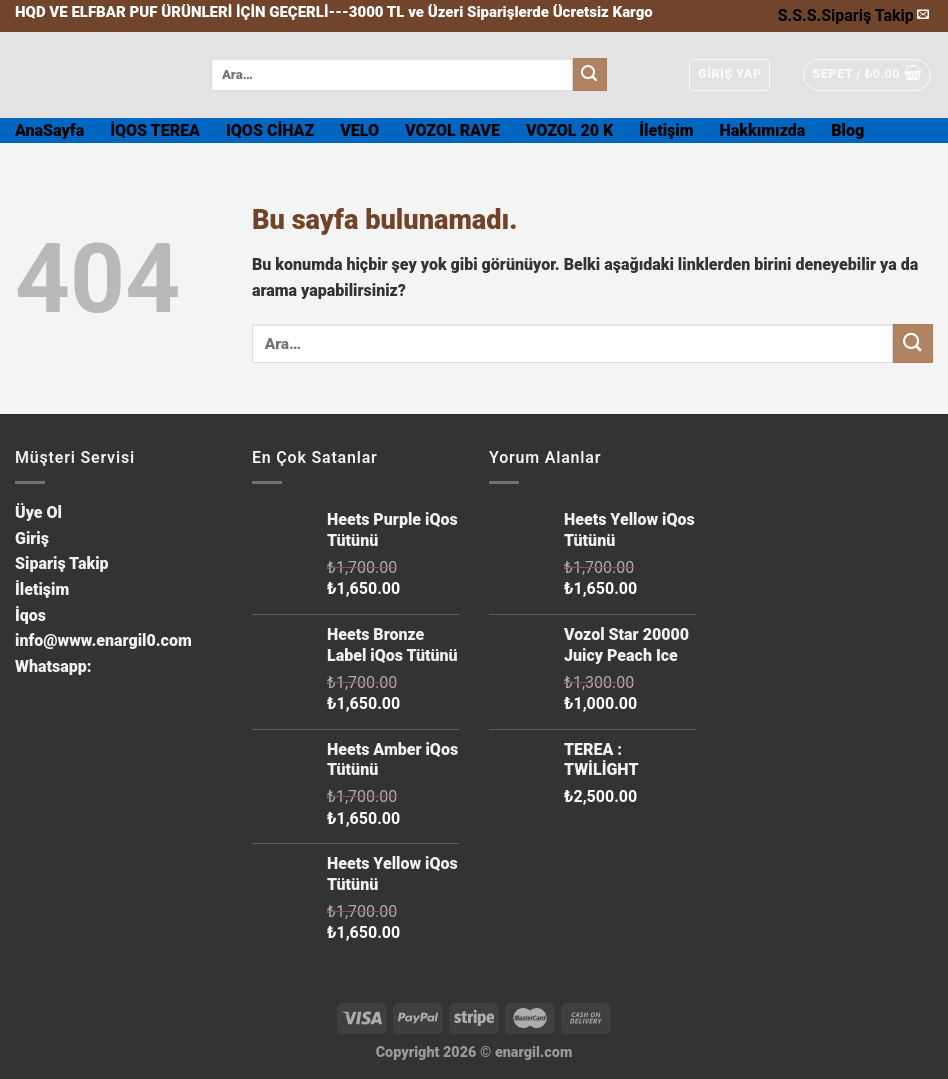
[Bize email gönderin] (923, 15)
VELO (359, 130)
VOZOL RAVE (452, 130)
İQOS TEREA (155, 130)
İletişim (666, 130)
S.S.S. (799, 15)
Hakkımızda (763, 130)
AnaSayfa (49, 130)
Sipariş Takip (867, 15)
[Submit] (590, 75)
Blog (847, 130)
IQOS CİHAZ (270, 130)
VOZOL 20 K (569, 130)
